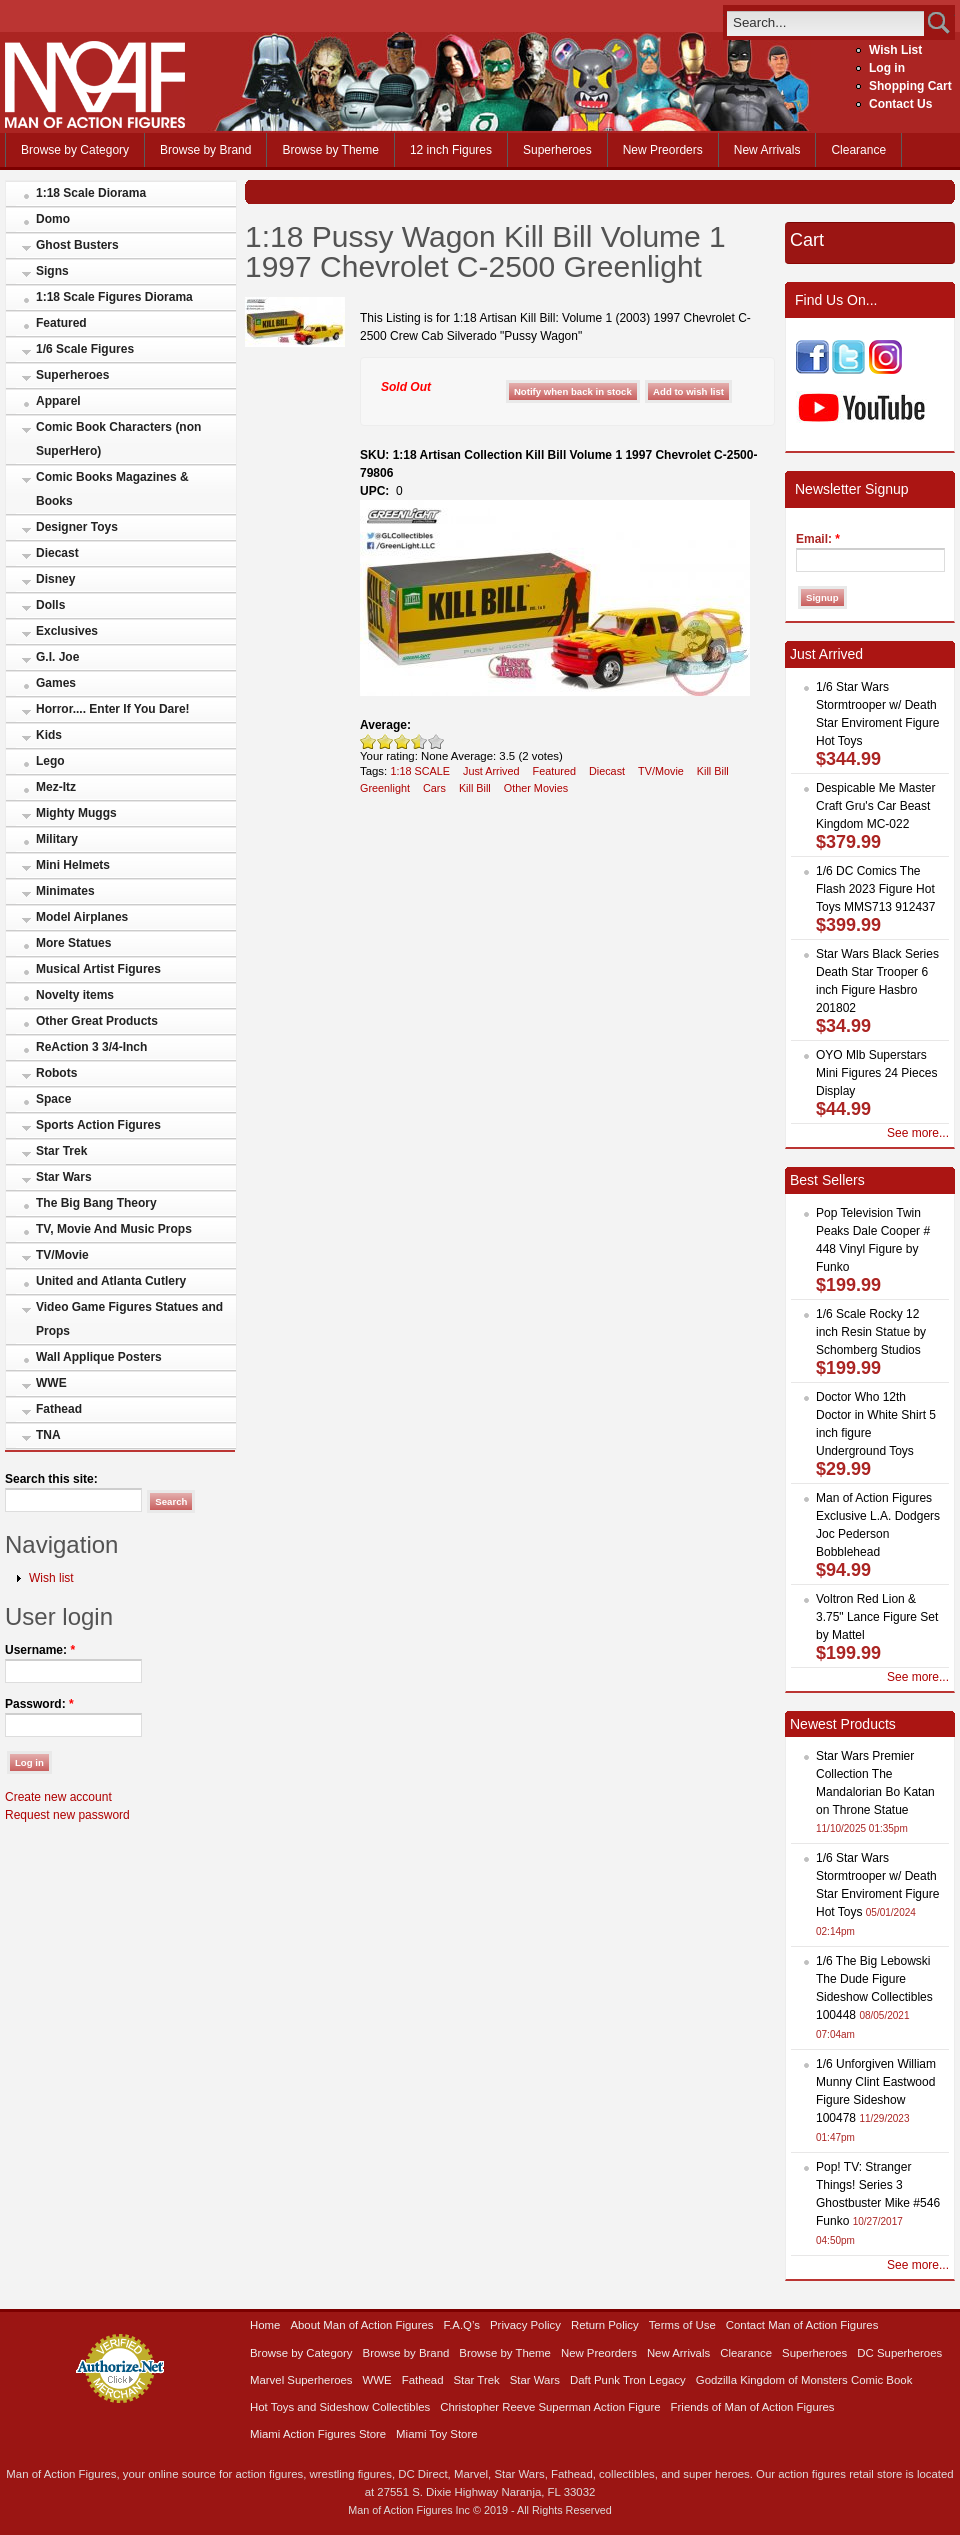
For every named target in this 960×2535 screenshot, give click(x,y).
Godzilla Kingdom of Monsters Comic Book (804, 2380)
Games (56, 683)
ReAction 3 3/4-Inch (91, 1047)
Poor (368, 741)
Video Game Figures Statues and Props (129, 1319)
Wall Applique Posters (99, 1357)
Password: (39, 1704)
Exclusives (67, 631)
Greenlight (385, 788)
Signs (52, 271)
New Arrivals (767, 150)
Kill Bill (713, 771)
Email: (818, 539)
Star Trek (61, 1151)
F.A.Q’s (462, 2325)
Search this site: (51, 1479)
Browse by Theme (330, 150)
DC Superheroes (899, 2353)
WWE (51, 1383)
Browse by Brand (205, 150)
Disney (55, 579)
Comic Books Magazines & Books (112, 489)
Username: (40, 1650)
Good (402, 741)
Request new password (67, 1815)
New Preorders (663, 150)
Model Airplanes (82, 917)
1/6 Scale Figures (85, 349)
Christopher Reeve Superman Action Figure (550, 2407)
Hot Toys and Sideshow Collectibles (340, 2407)
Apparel (58, 401)
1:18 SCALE (420, 771)
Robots (56, 1073)
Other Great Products (97, 1021)
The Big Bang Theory (96, 1203)
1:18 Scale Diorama (91, 193)
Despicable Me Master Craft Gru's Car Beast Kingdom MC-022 (875, 806)
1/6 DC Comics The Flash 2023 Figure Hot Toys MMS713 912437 (875, 889)
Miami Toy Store (436, 2434)
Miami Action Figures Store (318, 2434)
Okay (385, 741)
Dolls (50, 605)
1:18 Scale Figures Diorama (114, 297)
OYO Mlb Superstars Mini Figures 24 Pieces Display (876, 1073)
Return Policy (605, 2325)
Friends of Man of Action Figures (753, 2407)
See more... (918, 1133)
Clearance (858, 150)
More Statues (73, 943)
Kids (49, 735)
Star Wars (64, 1177)
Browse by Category (75, 150)
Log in (887, 68)
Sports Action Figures (98, 1125)
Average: (385, 725)
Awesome (436, 741)
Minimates (65, 891)
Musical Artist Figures (98, 969)
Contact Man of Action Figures (802, 2325)
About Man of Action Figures (361, 2325)
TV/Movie (62, 1255)
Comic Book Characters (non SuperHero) (118, 439)
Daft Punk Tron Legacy (628, 2380)
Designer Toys (77, 527)
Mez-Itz (56, 787)
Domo (53, 219)
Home (265, 2325)
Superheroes (557, 150)
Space (53, 1099)
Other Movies (536, 788)
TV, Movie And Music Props (114, 1229)
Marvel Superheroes (301, 2380)
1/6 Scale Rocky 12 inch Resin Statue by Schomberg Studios (871, 1332)
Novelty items (75, 995)
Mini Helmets (73, 865)
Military (57, 839)
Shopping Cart (910, 86)
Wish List (895, 50)
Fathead (59, 1409)
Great (415, 741)
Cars (434, 788)
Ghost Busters (77, 245)
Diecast (57, 553)
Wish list (51, 1578)
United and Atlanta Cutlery (111, 1281)
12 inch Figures (451, 150)
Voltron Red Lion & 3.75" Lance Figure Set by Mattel (877, 1617)
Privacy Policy (525, 2325)
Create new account (58, 1797)
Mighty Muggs (76, 813)
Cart (807, 240)
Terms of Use (682, 2325)
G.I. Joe (57, 657)
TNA (48, 1435)
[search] (825, 22)
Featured (61, 323)
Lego (50, 761)
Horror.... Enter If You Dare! (113, 709)
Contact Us (900, 104)
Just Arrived (491, 771)
